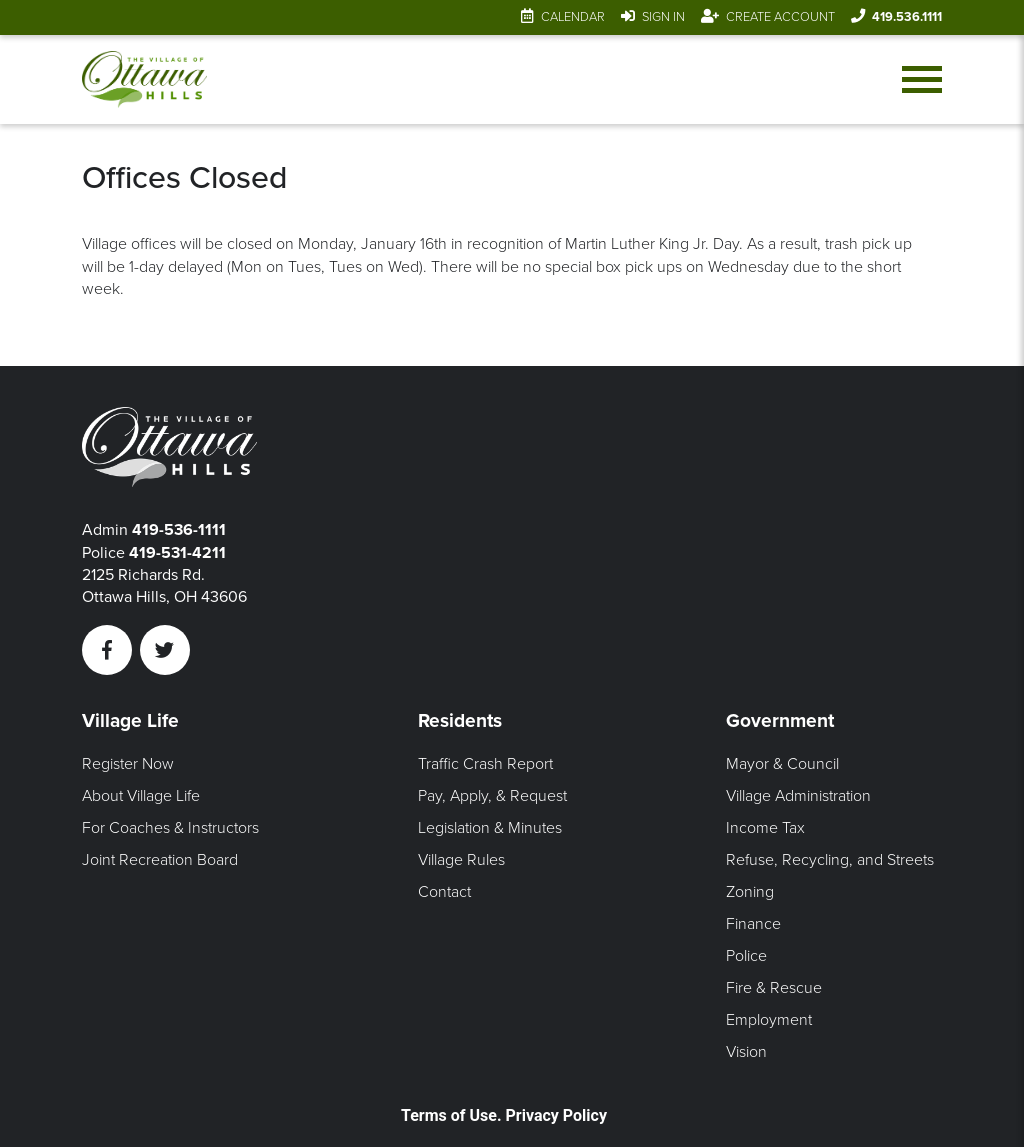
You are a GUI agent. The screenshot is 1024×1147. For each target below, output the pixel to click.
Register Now (128, 764)
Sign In (663, 17)
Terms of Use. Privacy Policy (504, 1115)
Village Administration (798, 796)
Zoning (750, 892)
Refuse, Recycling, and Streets (830, 860)
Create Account (780, 17)
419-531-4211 (177, 553)
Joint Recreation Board (160, 860)
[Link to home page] (145, 79)
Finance (753, 924)
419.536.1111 (907, 17)
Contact (444, 892)
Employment (769, 1020)
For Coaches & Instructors (170, 828)
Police (746, 956)
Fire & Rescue (774, 988)
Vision (746, 1052)
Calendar (573, 17)
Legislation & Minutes (490, 828)
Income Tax (765, 828)
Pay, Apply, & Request (492, 796)
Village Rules (461, 860)
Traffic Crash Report (485, 764)
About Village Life (141, 796)
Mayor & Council (782, 764)
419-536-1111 (179, 530)
